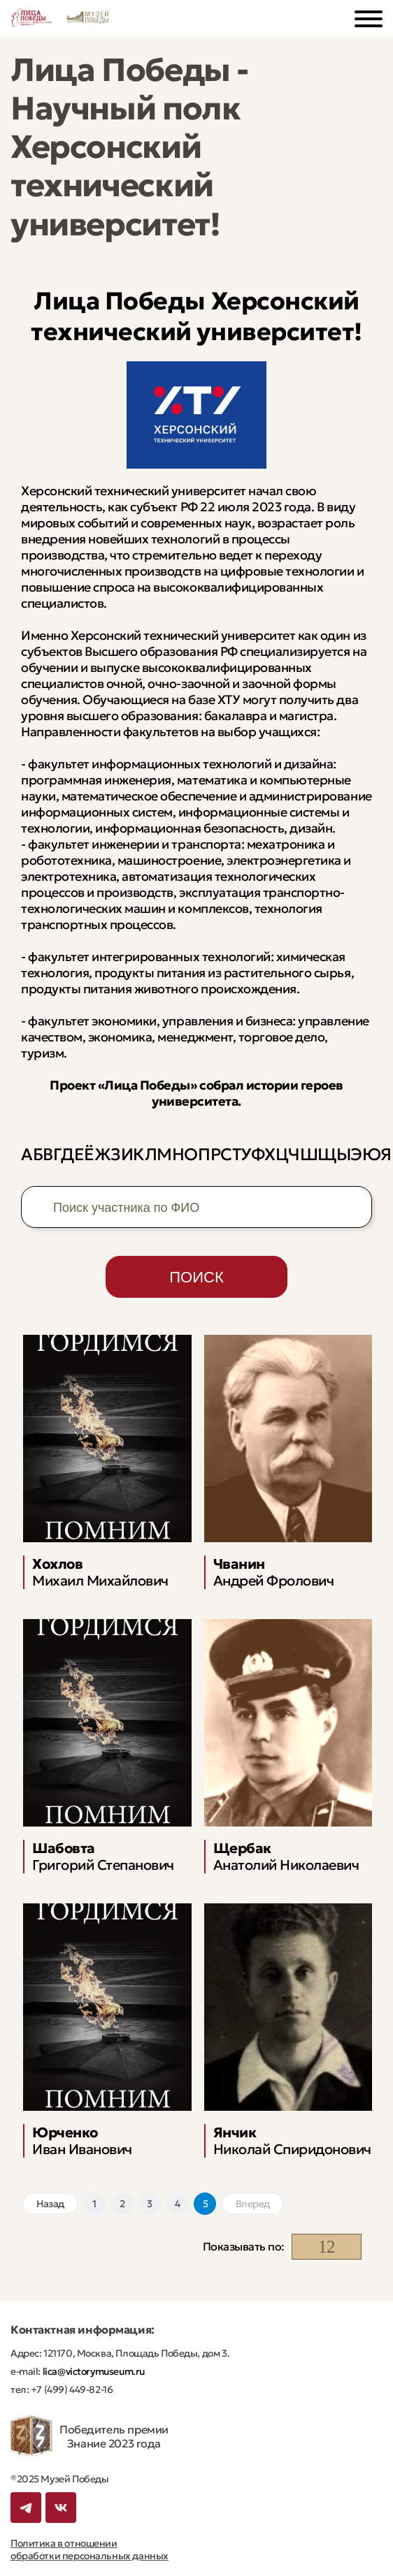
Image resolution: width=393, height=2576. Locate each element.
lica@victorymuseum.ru (93, 2371)
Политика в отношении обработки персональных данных (89, 2549)
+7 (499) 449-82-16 (71, 2389)
